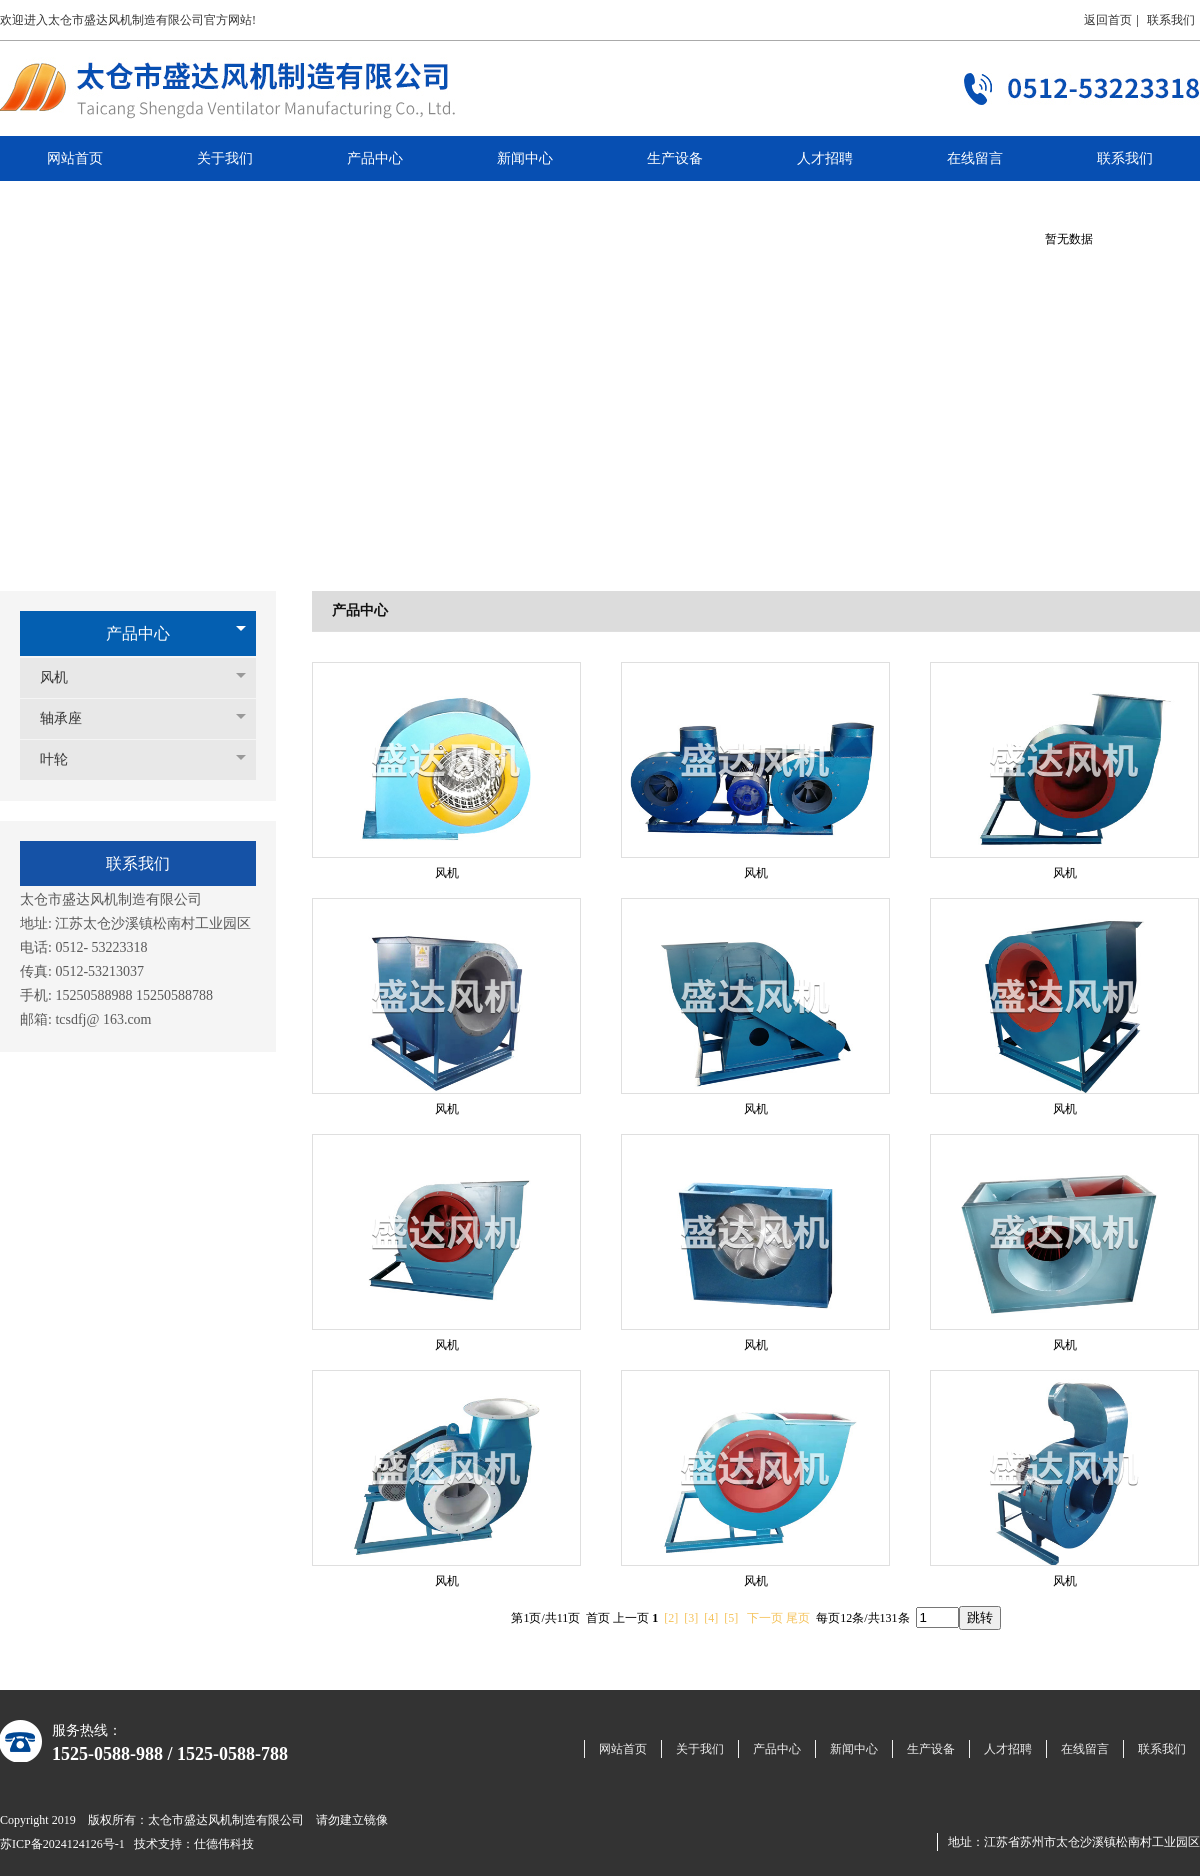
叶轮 (64, 759)
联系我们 (1171, 20)
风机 (64, 677)
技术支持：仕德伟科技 (194, 1844)
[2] (671, 1618)
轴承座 (71, 718)
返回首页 (1108, 20)
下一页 (765, 1618)
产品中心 (138, 633)
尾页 (798, 1618)
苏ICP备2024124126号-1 (62, 1844)
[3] (691, 1618)
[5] (731, 1618)
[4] (711, 1618)
